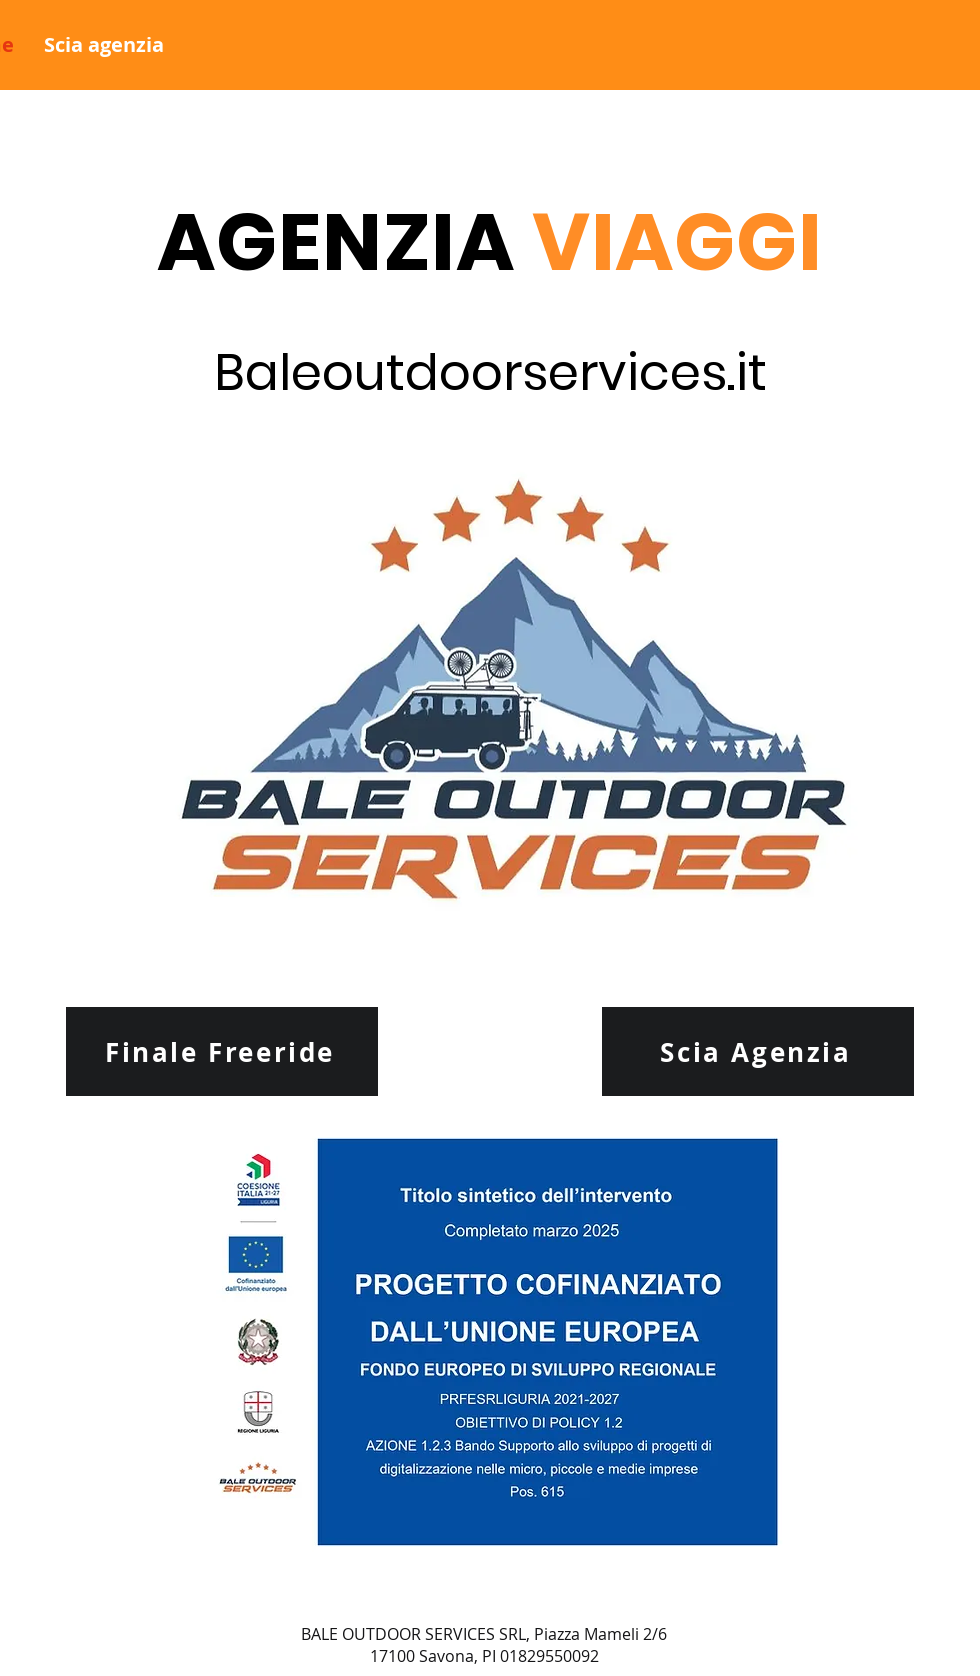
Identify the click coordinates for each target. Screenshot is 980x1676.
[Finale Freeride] (222, 1051)
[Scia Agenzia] (758, 1051)
